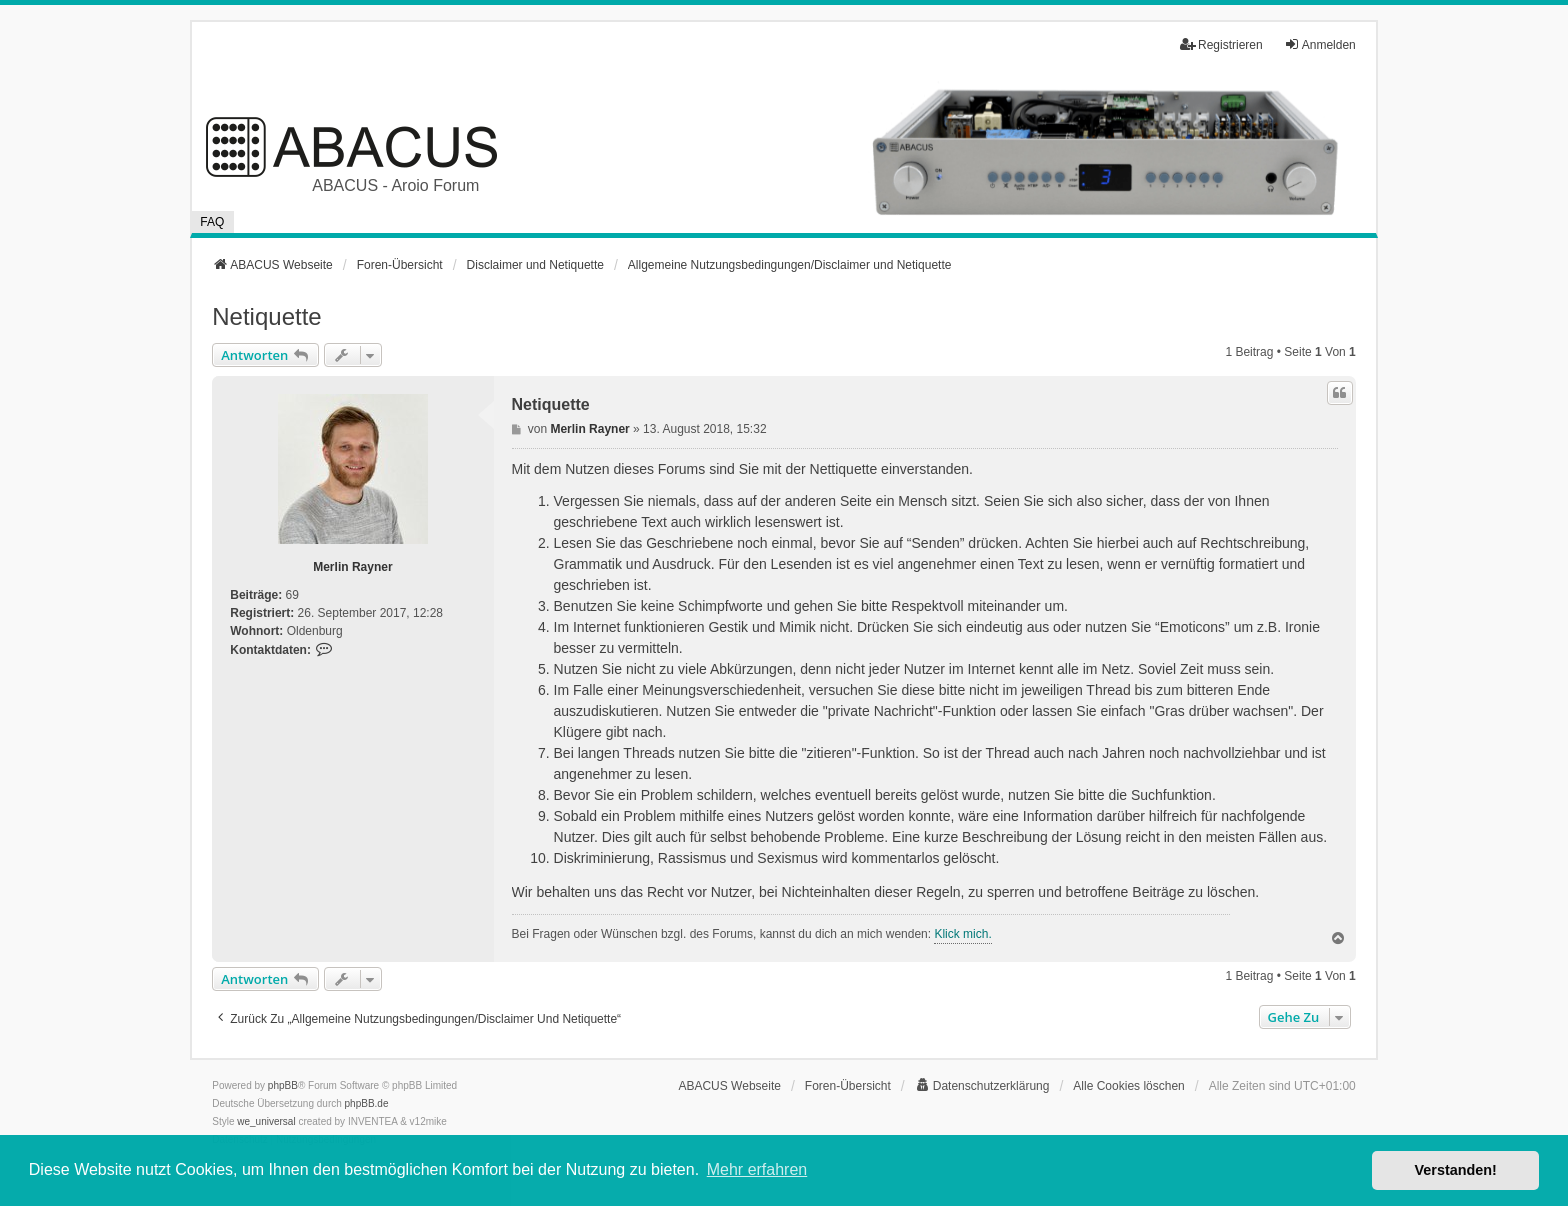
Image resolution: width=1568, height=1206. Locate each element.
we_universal (266, 1121)
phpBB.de (367, 1103)
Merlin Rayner (352, 567)
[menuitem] (982, 1086)
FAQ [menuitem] (212, 222)
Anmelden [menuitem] (1320, 44)
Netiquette (266, 316)
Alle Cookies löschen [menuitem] (1128, 1086)
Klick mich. (962, 934)
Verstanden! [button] (1456, 1170)
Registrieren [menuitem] (1221, 44)
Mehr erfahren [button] (757, 1169)
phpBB (283, 1085)
